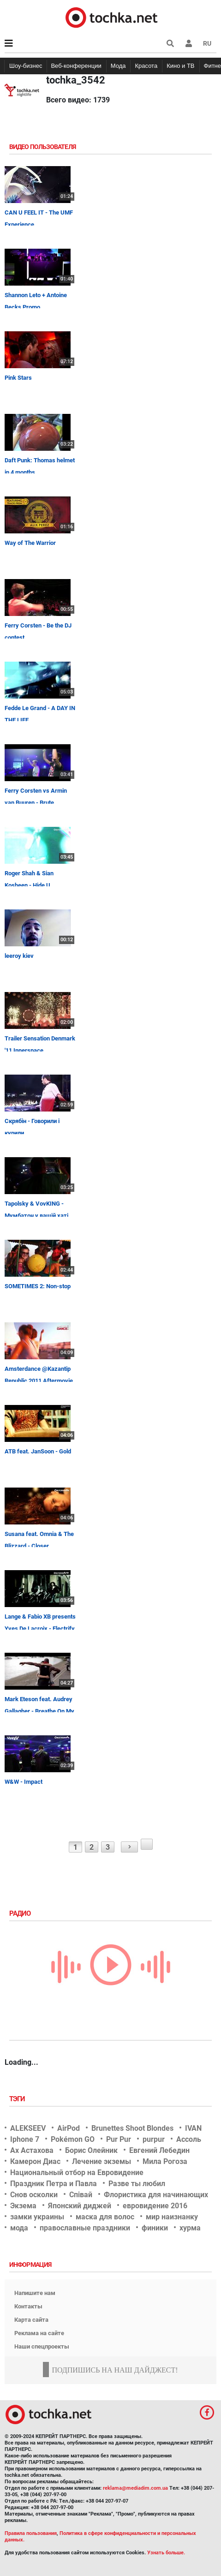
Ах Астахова (32, 2150)
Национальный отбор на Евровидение (76, 2172)
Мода (118, 65)
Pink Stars (18, 377)
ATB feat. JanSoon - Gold (38, 1451)
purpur (154, 2139)
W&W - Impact (23, 1781)
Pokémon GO (73, 2139)
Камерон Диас (35, 2161)
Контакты (28, 2306)
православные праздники (85, 2227)
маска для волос (105, 2216)
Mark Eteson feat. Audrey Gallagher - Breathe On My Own (39, 1711)
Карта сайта (31, 2319)
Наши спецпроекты (41, 2346)
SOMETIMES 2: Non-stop (38, 1286)
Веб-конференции (76, 65)
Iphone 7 (24, 2139)
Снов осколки (34, 2194)
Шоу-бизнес (25, 65)
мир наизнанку (172, 2216)
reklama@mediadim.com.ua (135, 2488)
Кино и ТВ (180, 65)
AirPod (68, 2128)
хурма (190, 2227)
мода (19, 2227)
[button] (188, 43)
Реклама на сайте (39, 2333)
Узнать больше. (166, 2553)
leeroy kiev (19, 955)
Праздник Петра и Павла (53, 2183)
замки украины (37, 2216)
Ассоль (188, 2139)
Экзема (23, 2205)
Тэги (18, 2099)
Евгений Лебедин (159, 2150)
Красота (146, 65)
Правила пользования (31, 2533)
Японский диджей (79, 2205)
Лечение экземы (101, 2161)
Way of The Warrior (30, 542)
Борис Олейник (91, 2150)
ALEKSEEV (28, 2128)
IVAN (193, 2128)
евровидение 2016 (155, 2205)
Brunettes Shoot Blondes (132, 2128)
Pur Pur (118, 2139)
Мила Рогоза (165, 2161)
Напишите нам (34, 2292)
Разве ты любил (136, 2183)
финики (155, 2227)
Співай (80, 2194)
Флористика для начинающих (156, 2194)
